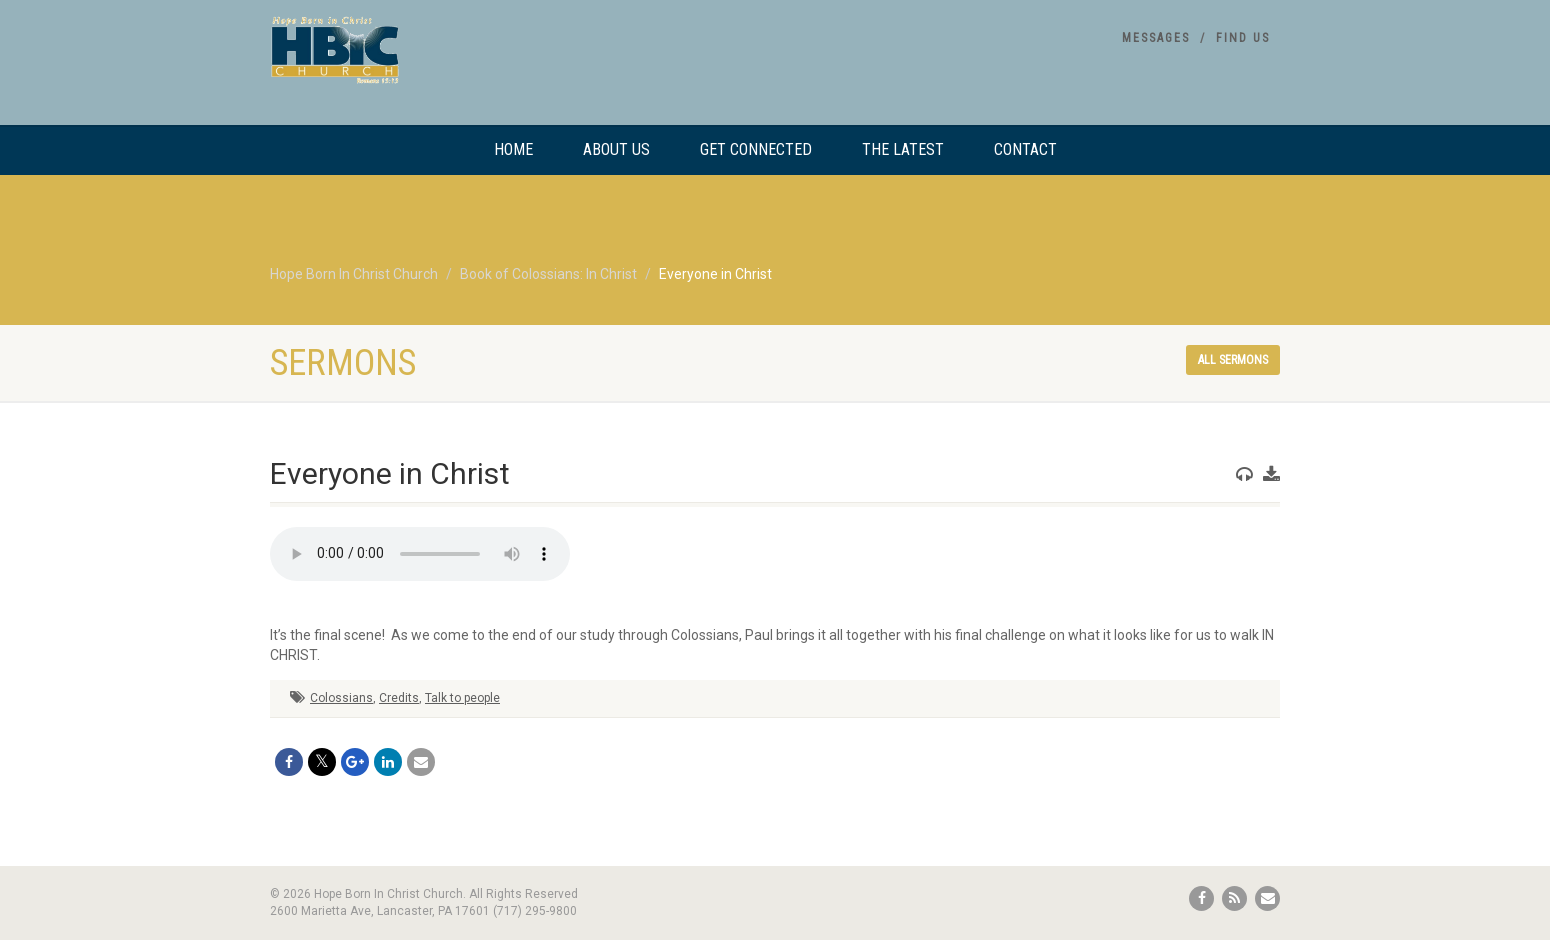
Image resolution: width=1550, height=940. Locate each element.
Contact (1025, 149)
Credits (399, 698)
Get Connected (756, 149)
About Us (616, 149)
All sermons (1233, 360)
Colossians (341, 698)
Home (513, 149)
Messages (1156, 38)
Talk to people (462, 698)
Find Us (1243, 38)
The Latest (903, 149)
